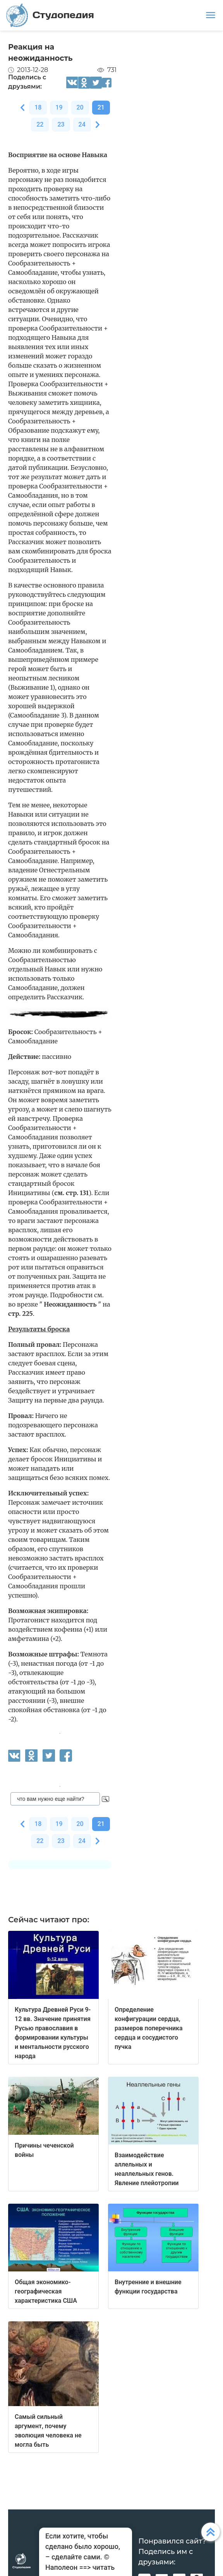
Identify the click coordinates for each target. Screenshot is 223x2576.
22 (39, 124)
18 (37, 107)
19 (58, 107)
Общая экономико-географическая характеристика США (46, 2291)
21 (101, 107)
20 (80, 107)
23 (60, 124)
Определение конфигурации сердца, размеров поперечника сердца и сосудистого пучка (149, 2028)
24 (82, 124)
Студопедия (50, 15)
